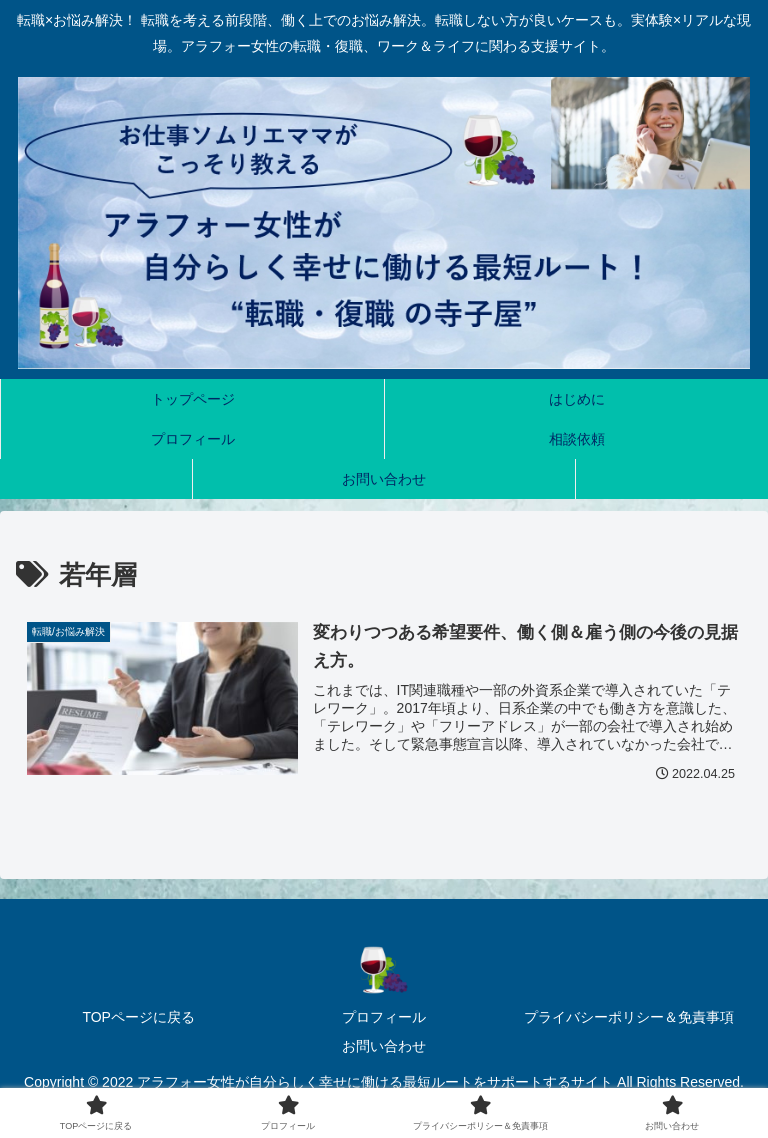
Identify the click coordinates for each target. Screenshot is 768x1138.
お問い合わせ (384, 1046)
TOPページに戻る (138, 1017)
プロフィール (384, 1017)
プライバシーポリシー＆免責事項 (629, 1017)
